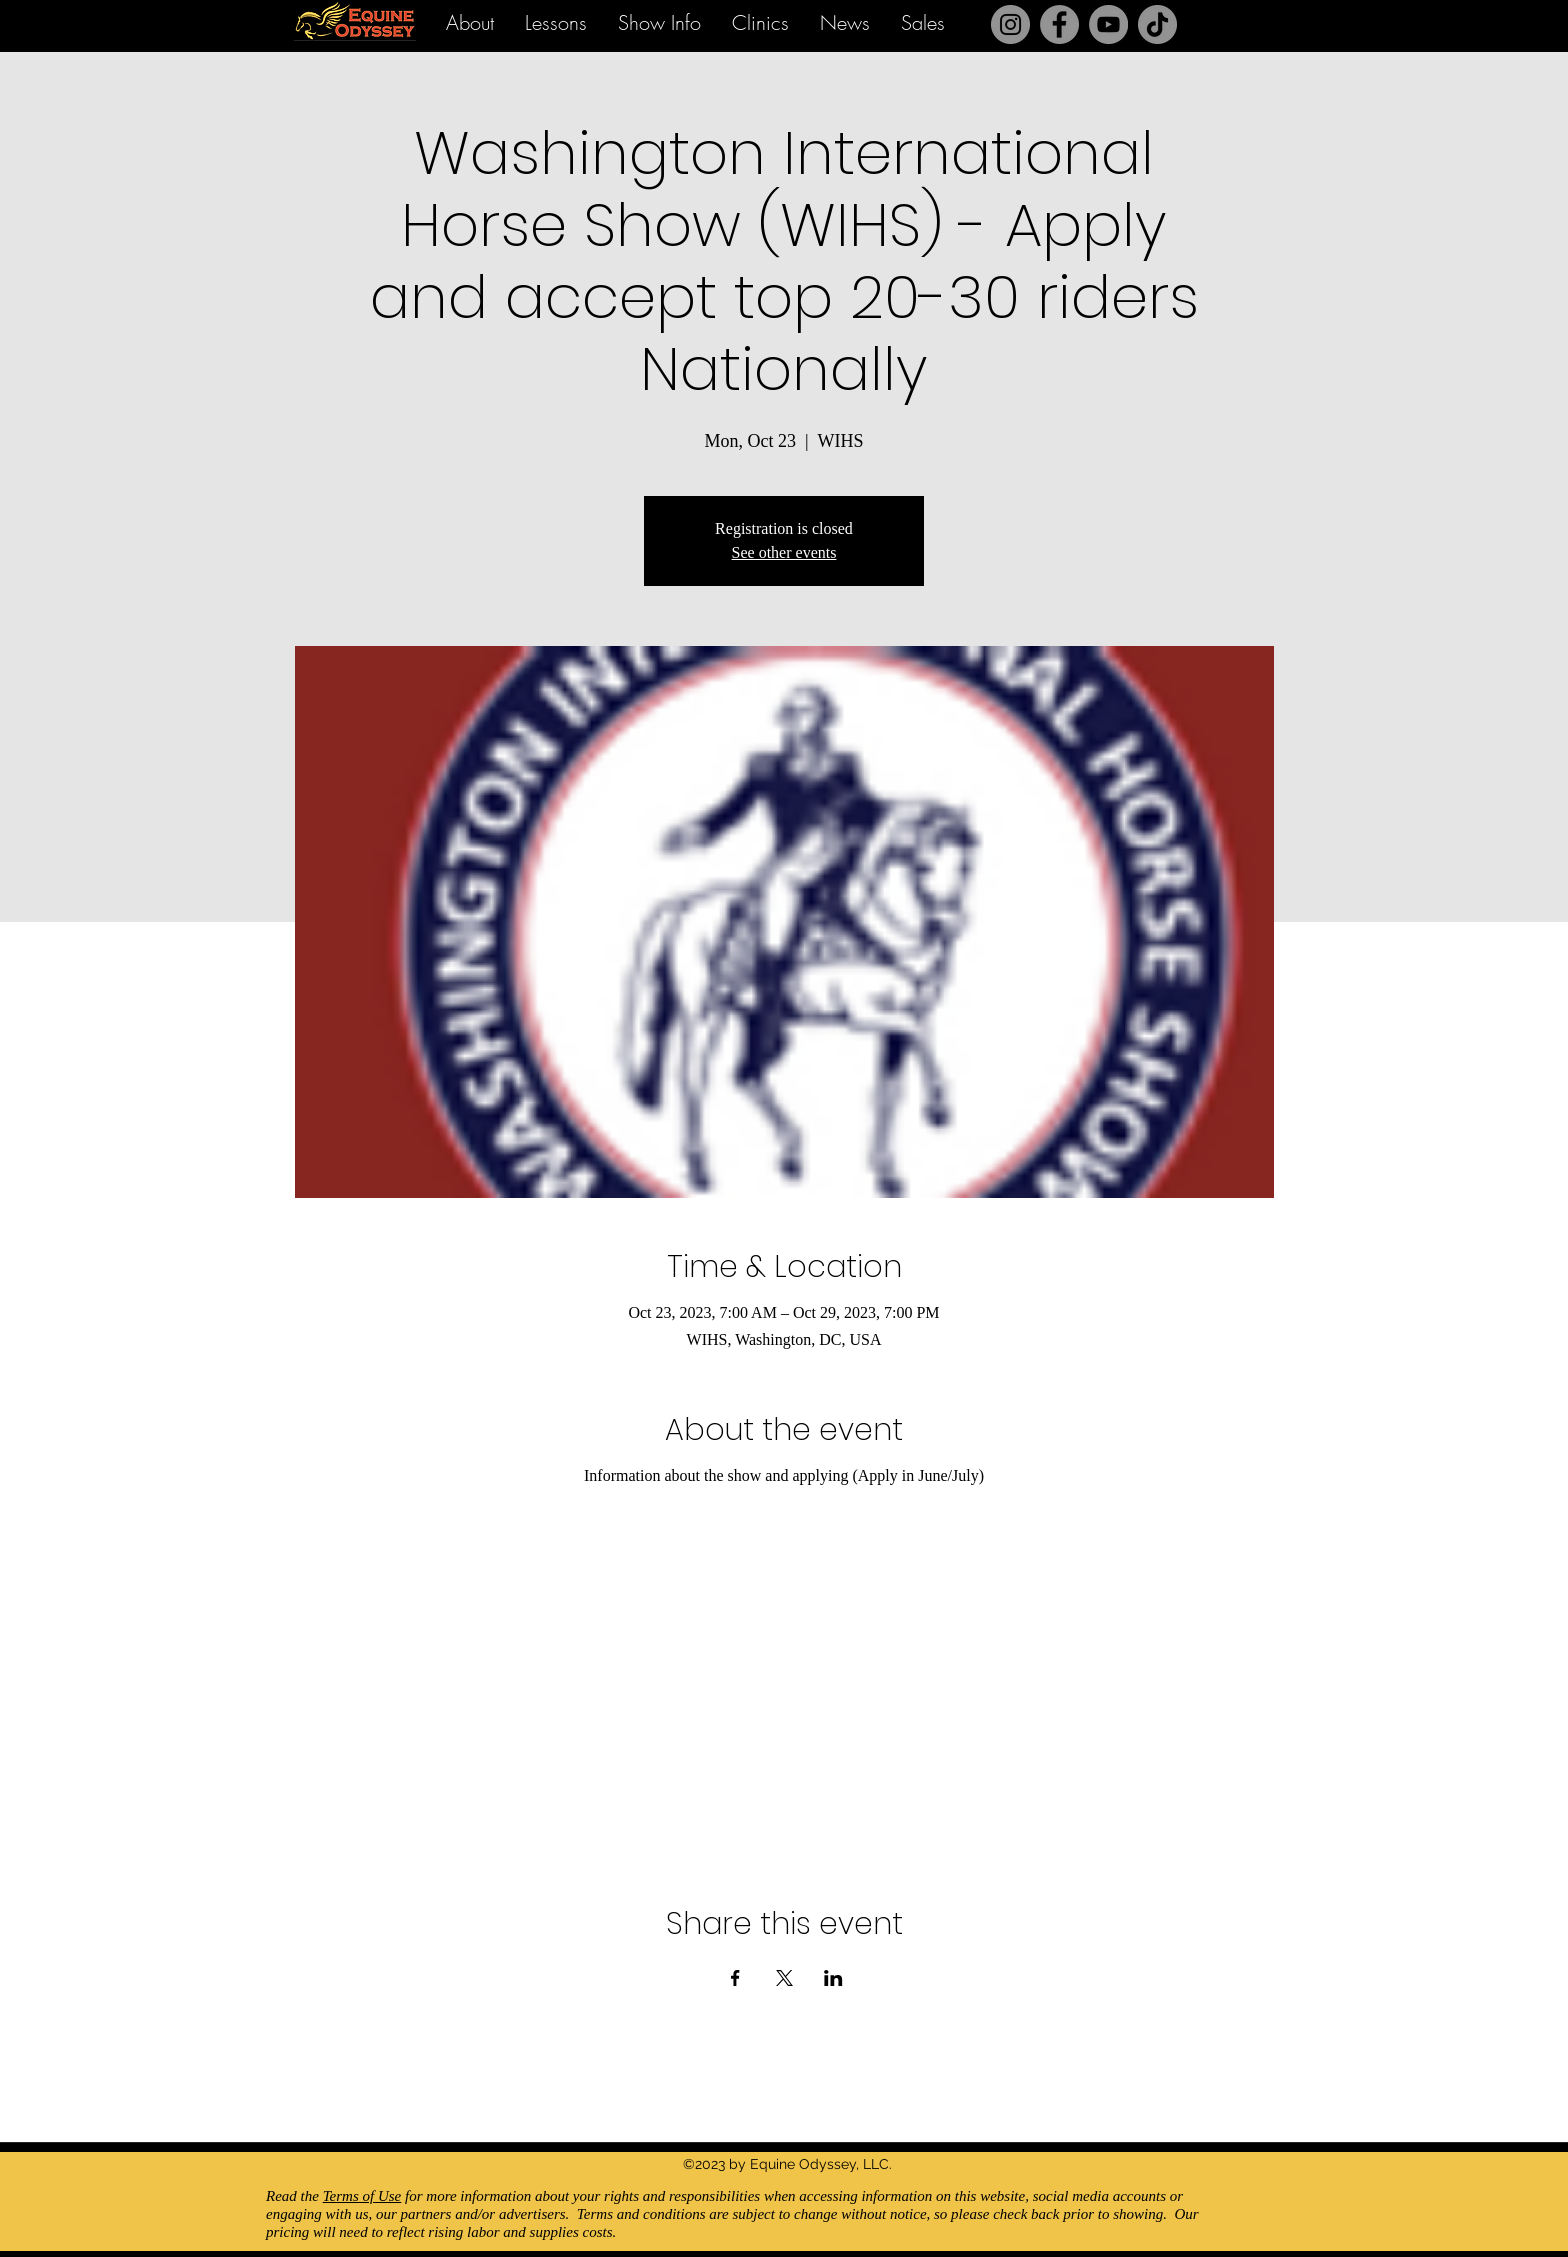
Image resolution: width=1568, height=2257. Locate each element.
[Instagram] (1010, 24)
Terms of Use (362, 2196)
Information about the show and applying (718, 1475)
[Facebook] (1059, 24)
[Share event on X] (784, 1978)
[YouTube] (1108, 24)
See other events (784, 552)
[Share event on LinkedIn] (833, 1978)
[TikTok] (1157, 24)
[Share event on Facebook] (735, 1978)
